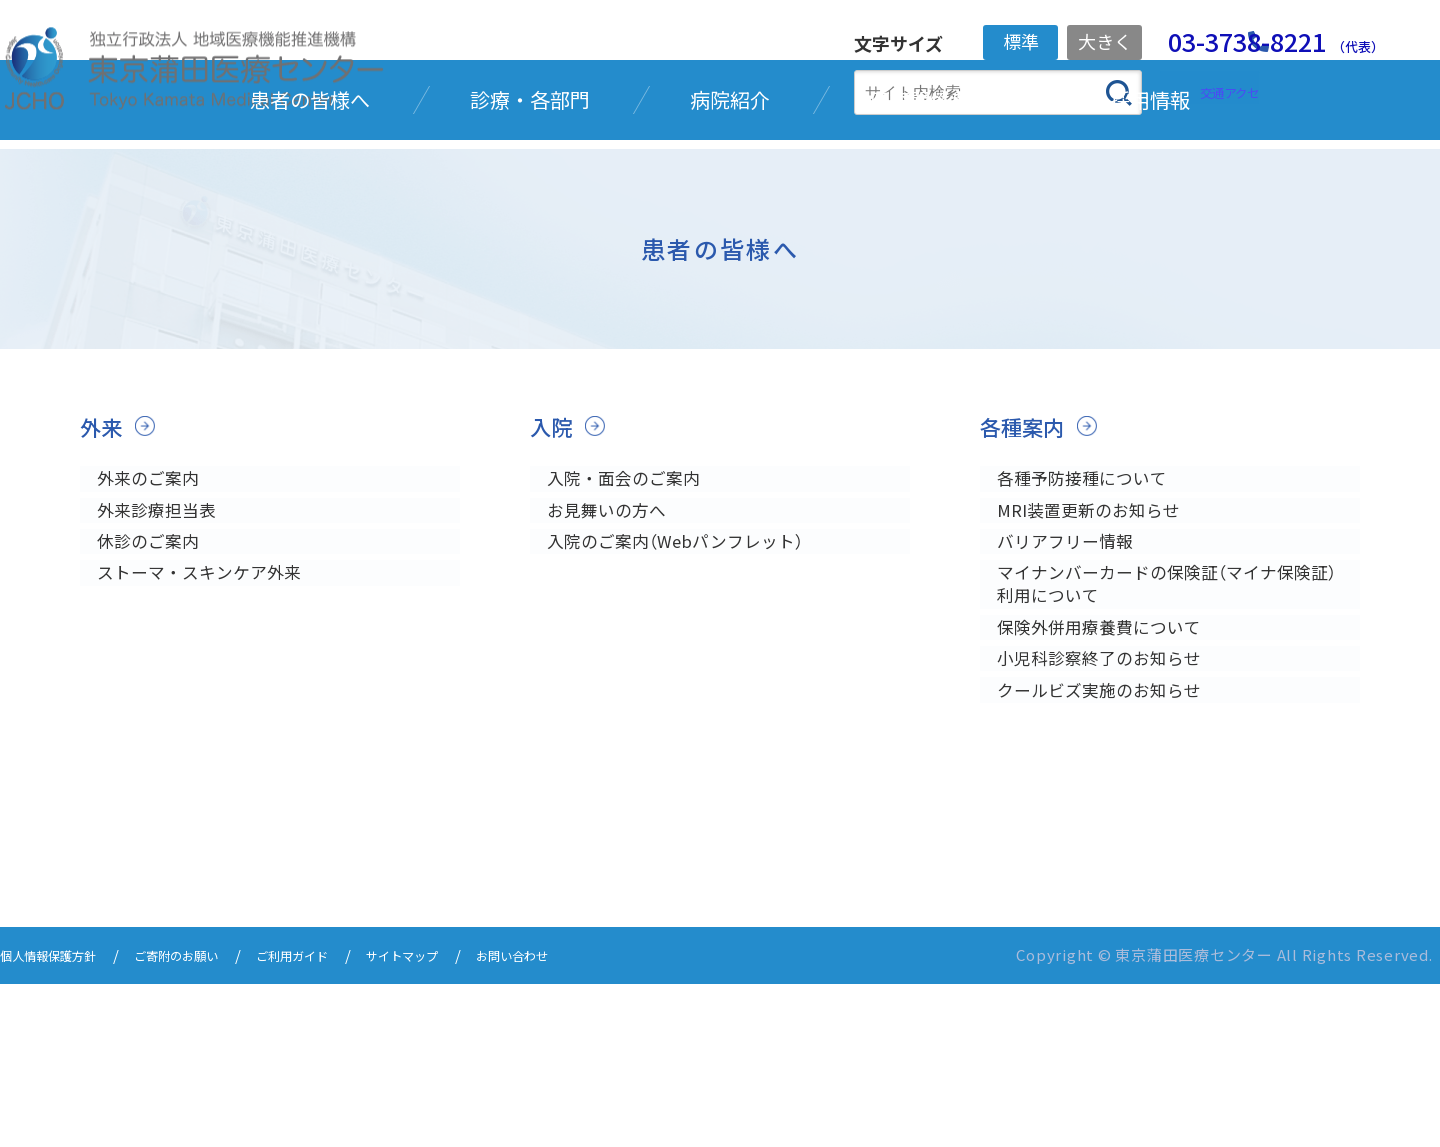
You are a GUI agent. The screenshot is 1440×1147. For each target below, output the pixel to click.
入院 (554, 539)
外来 (104, 539)
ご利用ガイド (346, 1119)
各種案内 (1028, 539)
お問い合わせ (602, 1119)
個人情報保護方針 (60, 1119)
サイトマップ (474, 1119)
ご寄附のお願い (210, 1119)
